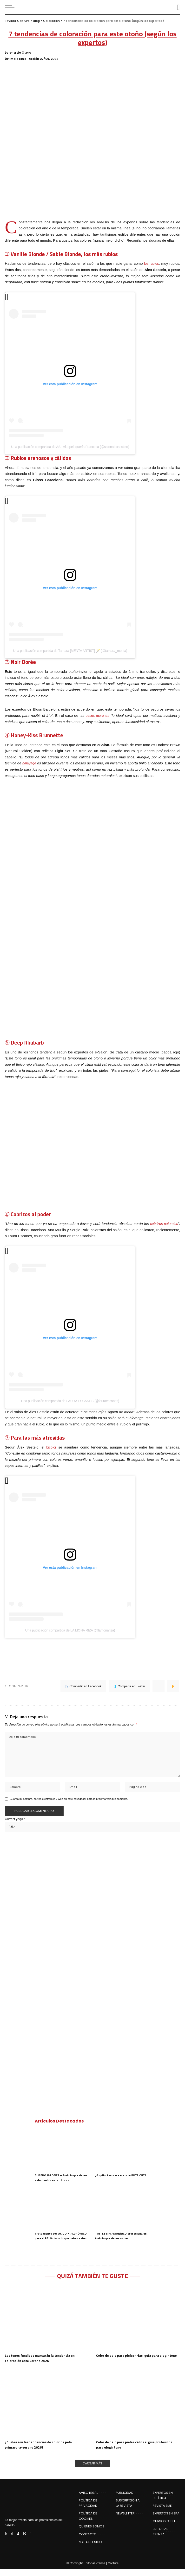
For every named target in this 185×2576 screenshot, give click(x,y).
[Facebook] (6, 2540)
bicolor (51, 1447)
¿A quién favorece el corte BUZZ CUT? (119, 2178)
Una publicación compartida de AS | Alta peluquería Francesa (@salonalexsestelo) (70, 447)
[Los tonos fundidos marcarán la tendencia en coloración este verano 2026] (47, 2323)
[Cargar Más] (92, 2469)
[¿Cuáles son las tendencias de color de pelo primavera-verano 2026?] (47, 2410)
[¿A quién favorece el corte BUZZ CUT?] (122, 2151)
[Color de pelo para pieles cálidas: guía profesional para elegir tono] (138, 2410)
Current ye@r (15, 1820)
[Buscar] (177, 7)
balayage (30, 763)
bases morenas (97, 715)
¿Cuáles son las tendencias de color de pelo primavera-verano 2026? (41, 2450)
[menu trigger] (11, 7)
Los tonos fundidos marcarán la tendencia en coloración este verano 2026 (42, 2363)
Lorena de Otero (18, 52)
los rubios (151, 263)
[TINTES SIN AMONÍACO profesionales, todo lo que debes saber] (122, 2209)
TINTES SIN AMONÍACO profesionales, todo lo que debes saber (119, 2239)
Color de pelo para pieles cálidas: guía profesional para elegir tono (137, 2450)
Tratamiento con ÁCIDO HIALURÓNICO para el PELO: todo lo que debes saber (61, 2239)
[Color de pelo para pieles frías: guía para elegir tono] (138, 2323)
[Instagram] (18, 2540)
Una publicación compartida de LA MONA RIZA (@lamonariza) (70, 1630)
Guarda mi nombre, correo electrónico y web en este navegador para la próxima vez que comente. (69, 1799)
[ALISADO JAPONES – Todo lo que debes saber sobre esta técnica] (62, 2151)
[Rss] (24, 2540)
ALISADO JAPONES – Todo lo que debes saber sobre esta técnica (58, 2178)
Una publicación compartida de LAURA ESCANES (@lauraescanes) (70, 1400)
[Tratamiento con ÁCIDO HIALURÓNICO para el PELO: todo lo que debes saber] (62, 2209)
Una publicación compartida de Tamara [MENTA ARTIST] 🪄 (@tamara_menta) (70, 651)
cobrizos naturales (163, 1223)
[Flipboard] (30, 2540)
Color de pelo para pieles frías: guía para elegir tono (135, 2363)
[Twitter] (12, 2540)
